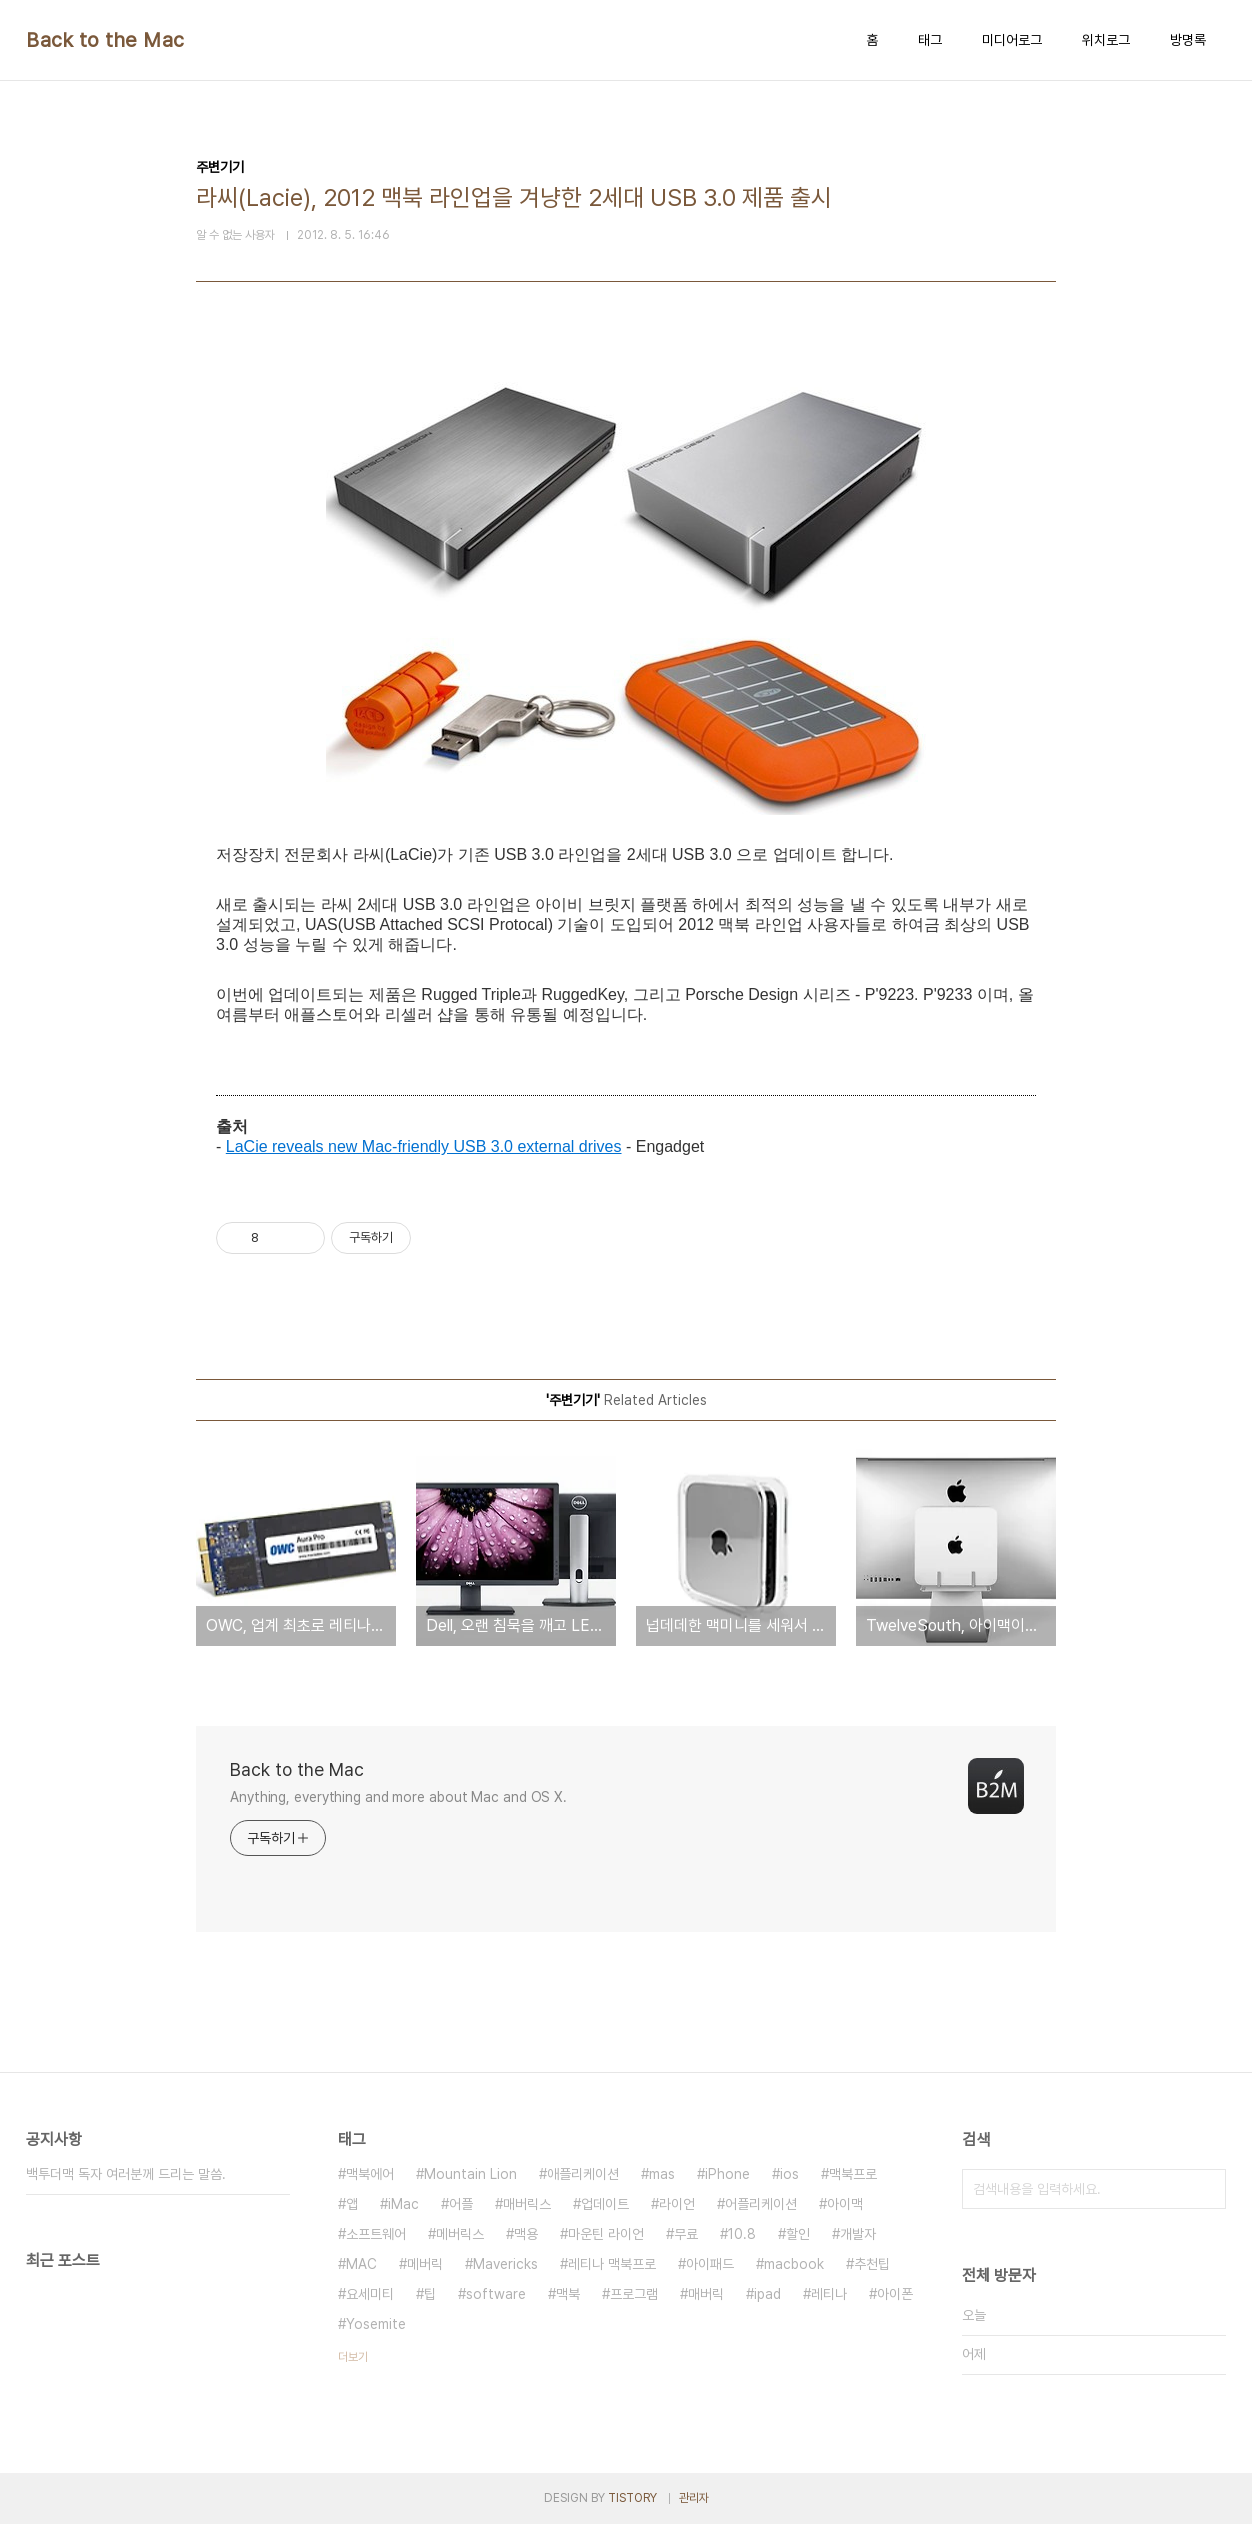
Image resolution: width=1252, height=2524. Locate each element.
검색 (1206, 2189)
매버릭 (706, 2294)
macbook (794, 2264)
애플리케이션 (583, 2174)
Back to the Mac (105, 40)
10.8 (742, 2234)
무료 (686, 2234)
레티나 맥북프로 (612, 2264)
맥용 (526, 2234)
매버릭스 (527, 2204)
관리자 (694, 2498)
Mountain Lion (470, 2174)
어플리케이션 (761, 2204)
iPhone (727, 2174)
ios (789, 2174)
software (496, 2294)
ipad (767, 2294)
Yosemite (376, 2324)
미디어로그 (1012, 40)
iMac (403, 2204)
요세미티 (370, 2294)
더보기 (353, 2357)
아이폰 (895, 2294)
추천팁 (872, 2264)
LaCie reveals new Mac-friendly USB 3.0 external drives (424, 1146)
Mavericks (505, 2264)
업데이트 (605, 2204)
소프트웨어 (376, 2234)
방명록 (1188, 40)
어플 (461, 2204)
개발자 (858, 2234)
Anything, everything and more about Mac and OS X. (398, 1797)
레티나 (829, 2294)
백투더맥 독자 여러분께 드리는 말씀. (126, 2174)
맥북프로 (853, 2174)
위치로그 (1106, 40)
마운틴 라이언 (606, 2234)
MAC (361, 2264)
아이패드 (710, 2264)
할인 (798, 2234)
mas (662, 2174)
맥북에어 (370, 2174)
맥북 (568, 2294)
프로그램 (634, 2294)
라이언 (677, 2204)
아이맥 (845, 2204)
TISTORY (632, 2498)
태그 (930, 40)
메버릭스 (460, 2234)
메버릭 (425, 2264)
